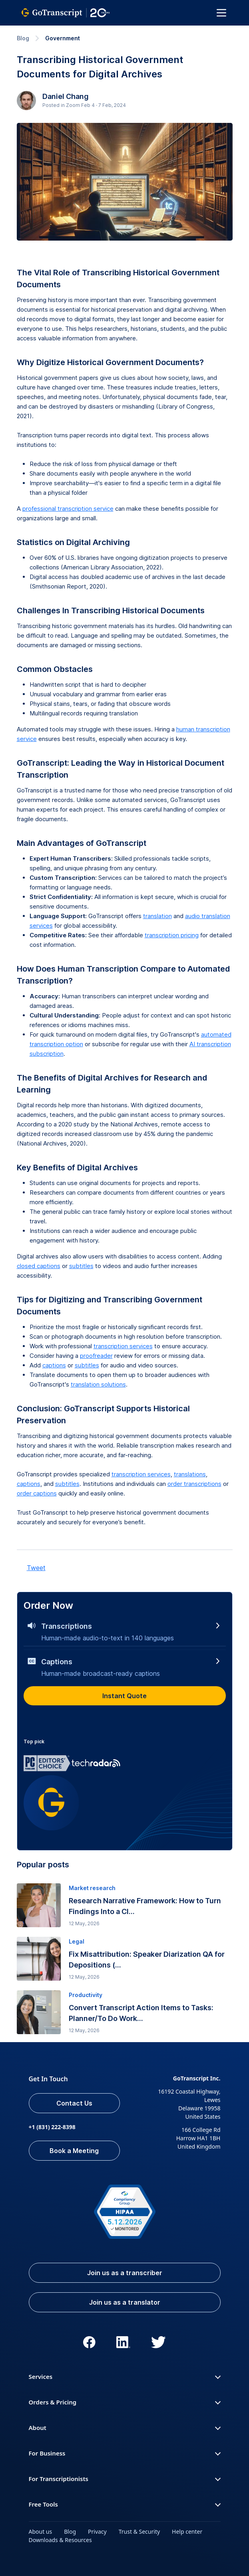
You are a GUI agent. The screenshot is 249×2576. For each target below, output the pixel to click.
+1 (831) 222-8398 (52, 2127)
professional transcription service (68, 508)
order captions (37, 1493)
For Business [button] (125, 2453)
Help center (187, 2531)
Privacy (97, 2531)
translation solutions (98, 1384)
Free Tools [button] (125, 2504)
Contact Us (74, 2103)
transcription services (123, 1346)
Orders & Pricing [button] (125, 2402)
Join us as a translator (124, 2302)
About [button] (125, 2428)
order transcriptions (194, 1484)
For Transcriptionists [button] (125, 2479)
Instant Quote (124, 1696)
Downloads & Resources (60, 2540)
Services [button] (125, 2376)
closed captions (38, 1266)
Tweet (36, 1568)
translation (157, 916)
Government (62, 38)
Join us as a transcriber (124, 2273)
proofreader (96, 1355)
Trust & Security (139, 2531)
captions (54, 1365)
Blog (23, 38)
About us (40, 2531)
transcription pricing (172, 935)
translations (190, 1474)
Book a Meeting (74, 2151)
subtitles (81, 1266)
